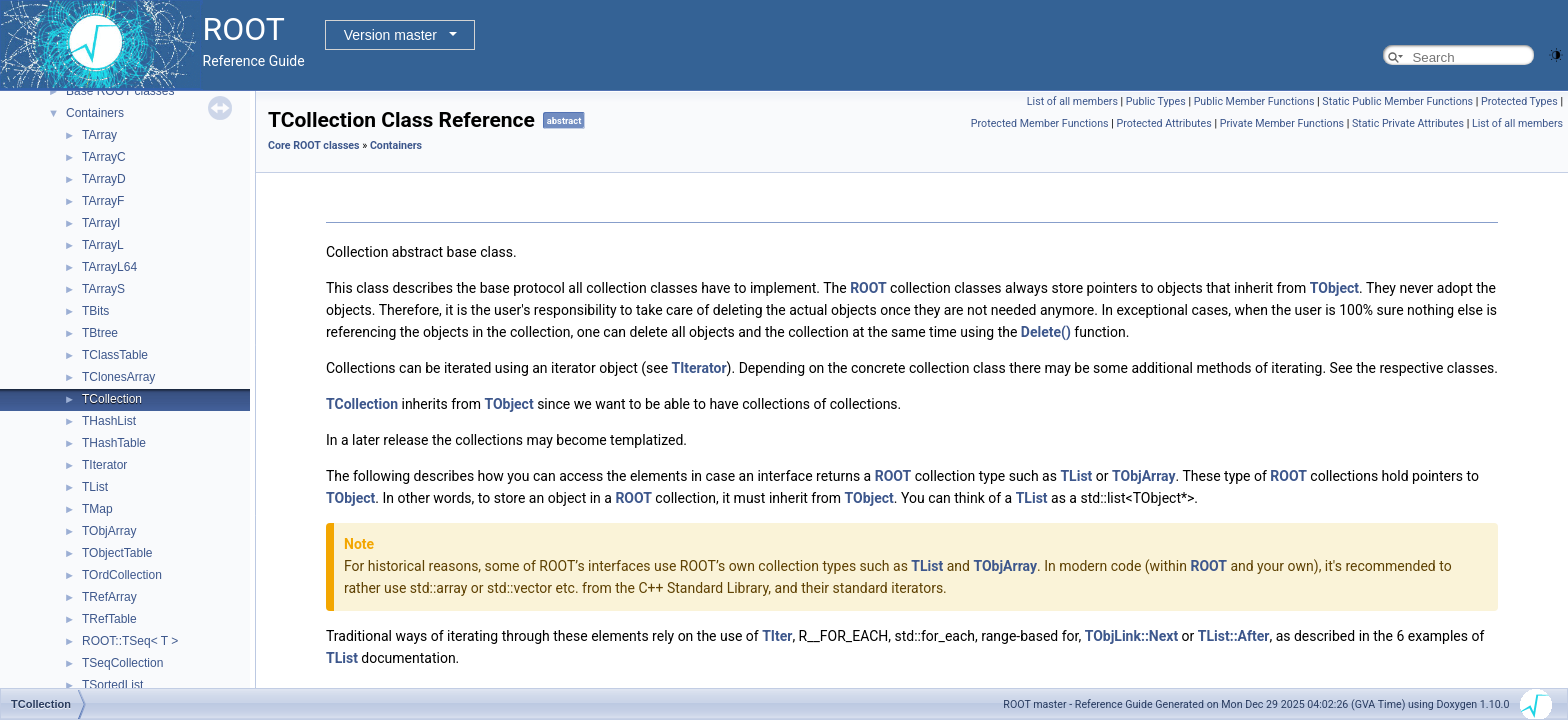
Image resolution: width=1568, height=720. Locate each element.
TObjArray (109, 531)
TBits (95, 311)
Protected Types (1519, 101)
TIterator (104, 465)
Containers (95, 113)
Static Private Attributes (1408, 123)
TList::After (1234, 636)
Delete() (1046, 332)
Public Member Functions (1254, 101)
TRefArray (109, 597)
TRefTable (109, 619)
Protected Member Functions (1040, 123)
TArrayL (103, 245)
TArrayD (104, 179)
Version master (390, 35)
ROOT (868, 288)
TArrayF (103, 201)
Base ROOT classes (120, 91)
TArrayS (103, 289)
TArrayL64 (109, 267)
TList (95, 487)
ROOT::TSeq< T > (130, 641)
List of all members (1072, 101)
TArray (99, 135)
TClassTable (115, 355)
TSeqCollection (122, 663)
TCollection (112, 399)
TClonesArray (118, 377)
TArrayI (101, 223)
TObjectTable (117, 553)
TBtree (100, 333)
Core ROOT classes (314, 145)
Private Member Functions (1282, 123)
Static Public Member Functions (1397, 101)
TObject (1334, 288)
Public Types (1156, 101)
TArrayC (104, 157)
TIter (777, 636)
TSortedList (112, 685)
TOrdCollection (122, 575)
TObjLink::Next (1131, 636)
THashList (109, 421)
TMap (97, 509)
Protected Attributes (1163, 123)
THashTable (114, 443)
